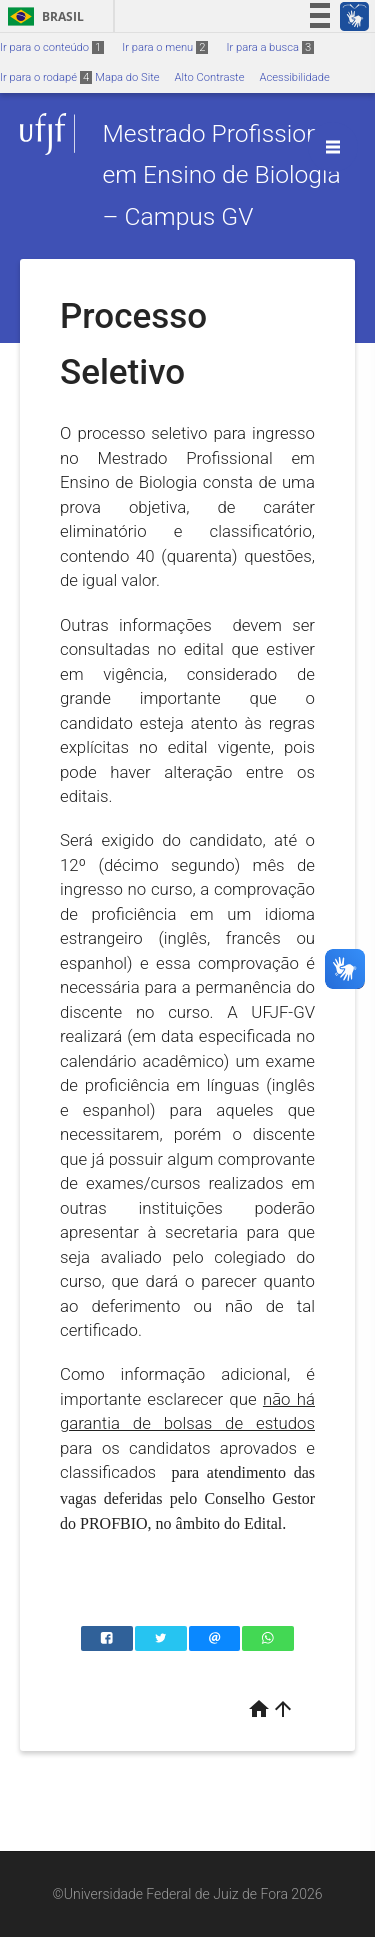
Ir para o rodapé (46, 77)
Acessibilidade (294, 77)
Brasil (42, 16)
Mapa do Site (127, 77)
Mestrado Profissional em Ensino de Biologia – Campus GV (221, 175)
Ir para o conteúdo (52, 47)
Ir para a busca (270, 47)
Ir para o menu (165, 47)
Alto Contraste (210, 77)
